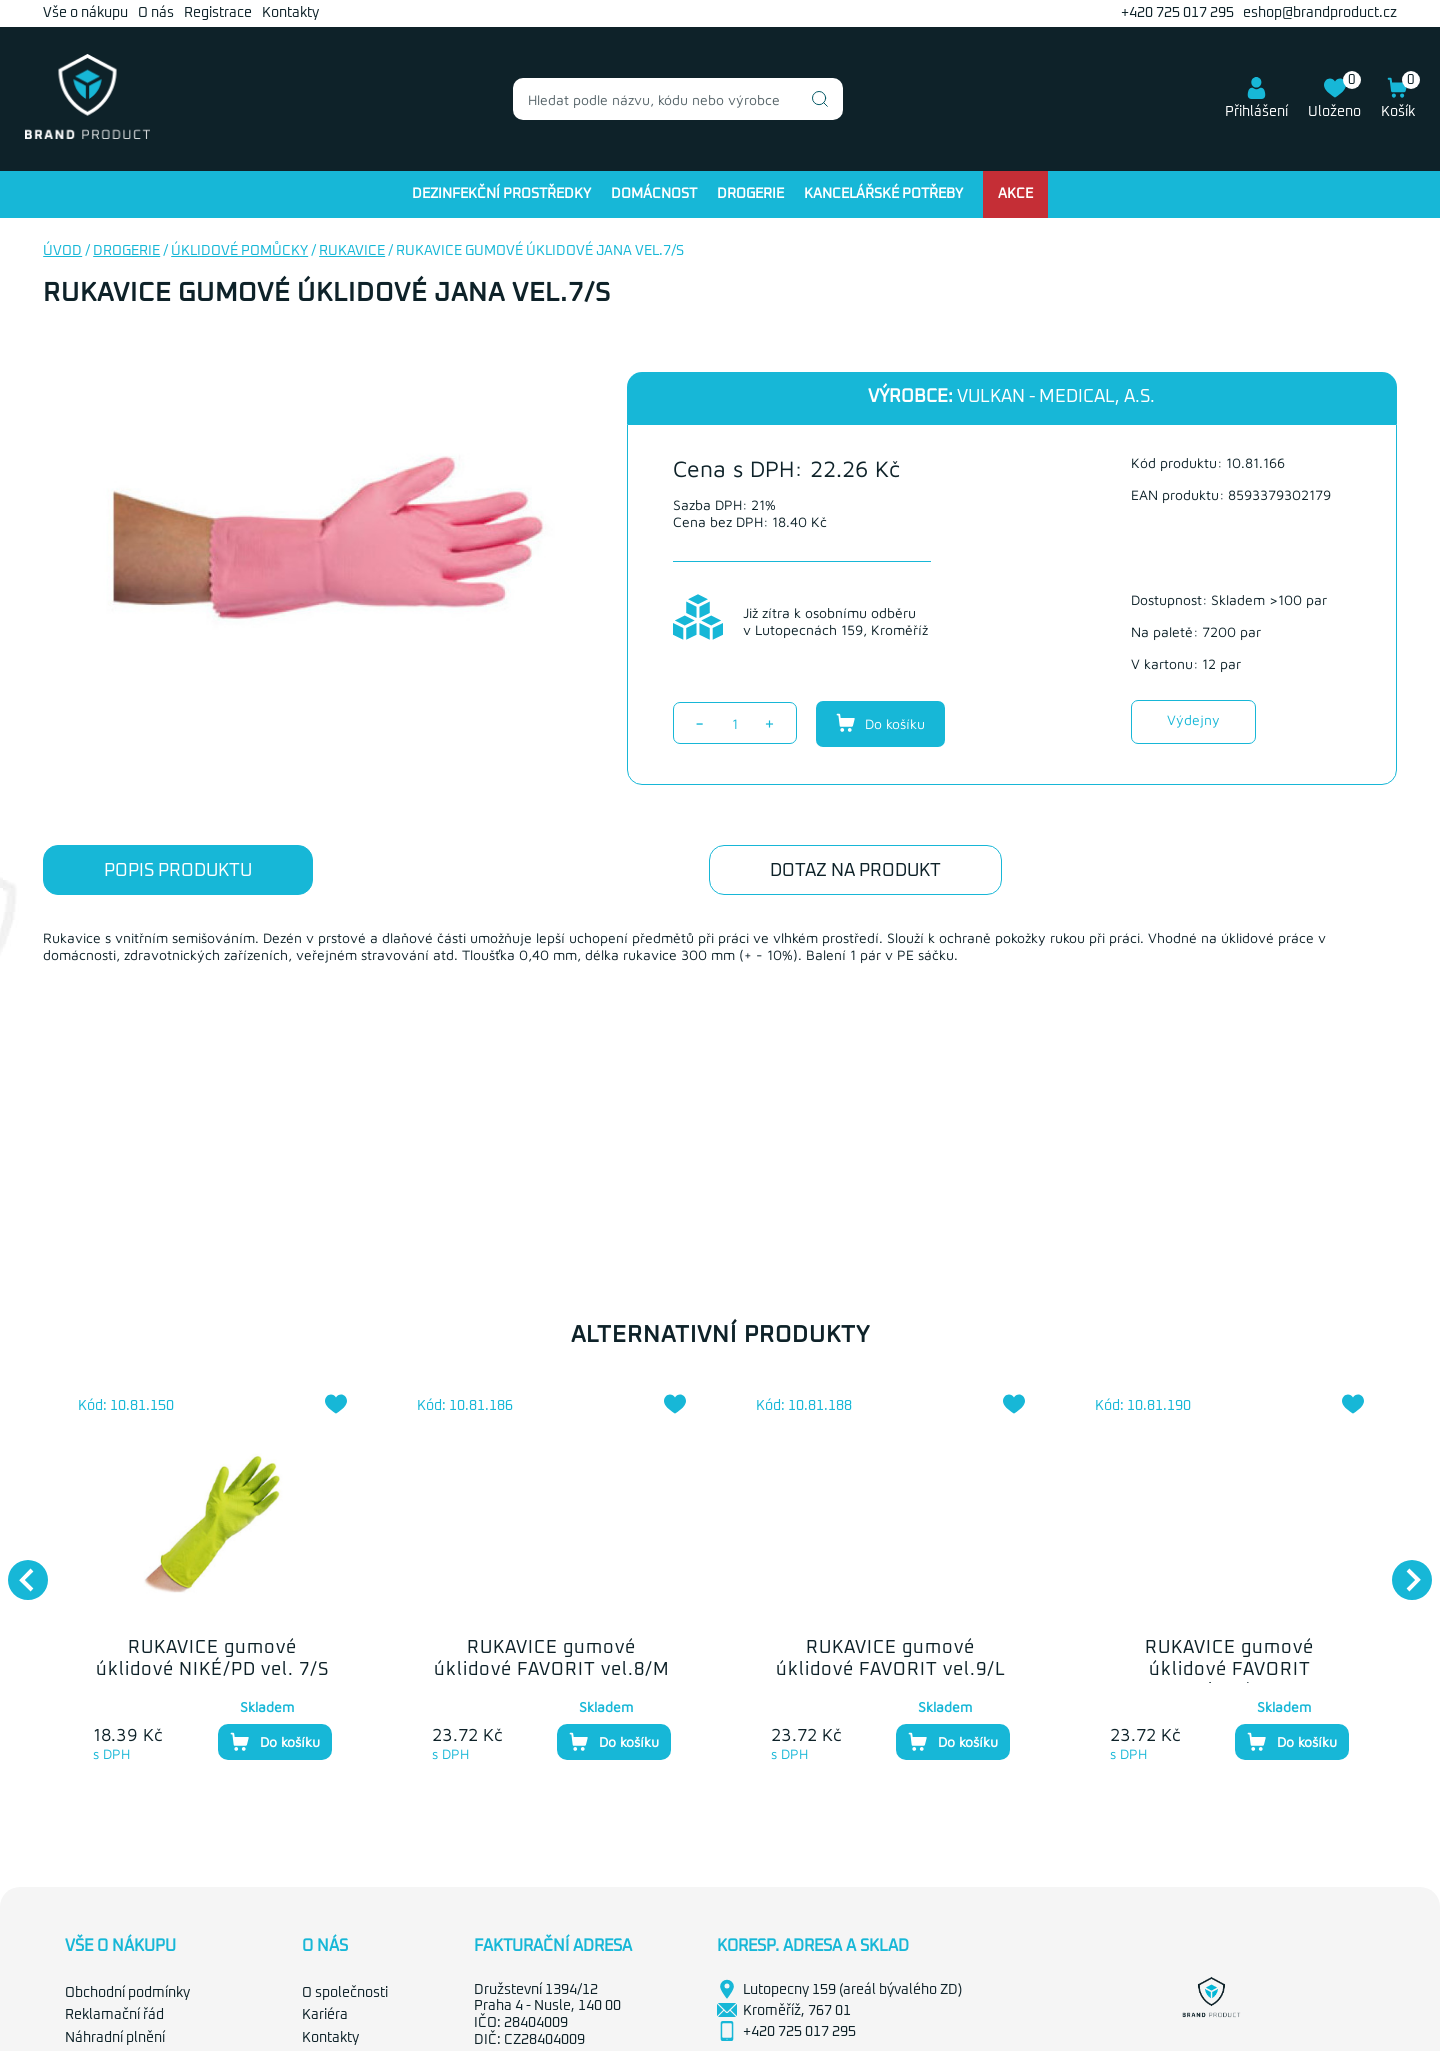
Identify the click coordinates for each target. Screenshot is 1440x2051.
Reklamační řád (114, 2015)
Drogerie (750, 194)
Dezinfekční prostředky (501, 194)
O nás (156, 13)
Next (1402, 1570)
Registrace (218, 13)
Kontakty (290, 13)
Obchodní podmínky (127, 1993)
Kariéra (325, 2015)
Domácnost (654, 194)
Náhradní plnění (115, 2038)
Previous (18, 1570)
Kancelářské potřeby (883, 194)
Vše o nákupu (85, 13)
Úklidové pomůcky (239, 251)
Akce (1015, 194)
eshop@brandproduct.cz (1320, 13)
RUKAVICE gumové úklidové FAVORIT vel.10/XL (1229, 1669)
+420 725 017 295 (1177, 13)
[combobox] (678, 99)
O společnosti (345, 1993)
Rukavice (352, 251)
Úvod (62, 251)
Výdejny (1193, 719)
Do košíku (880, 723)
